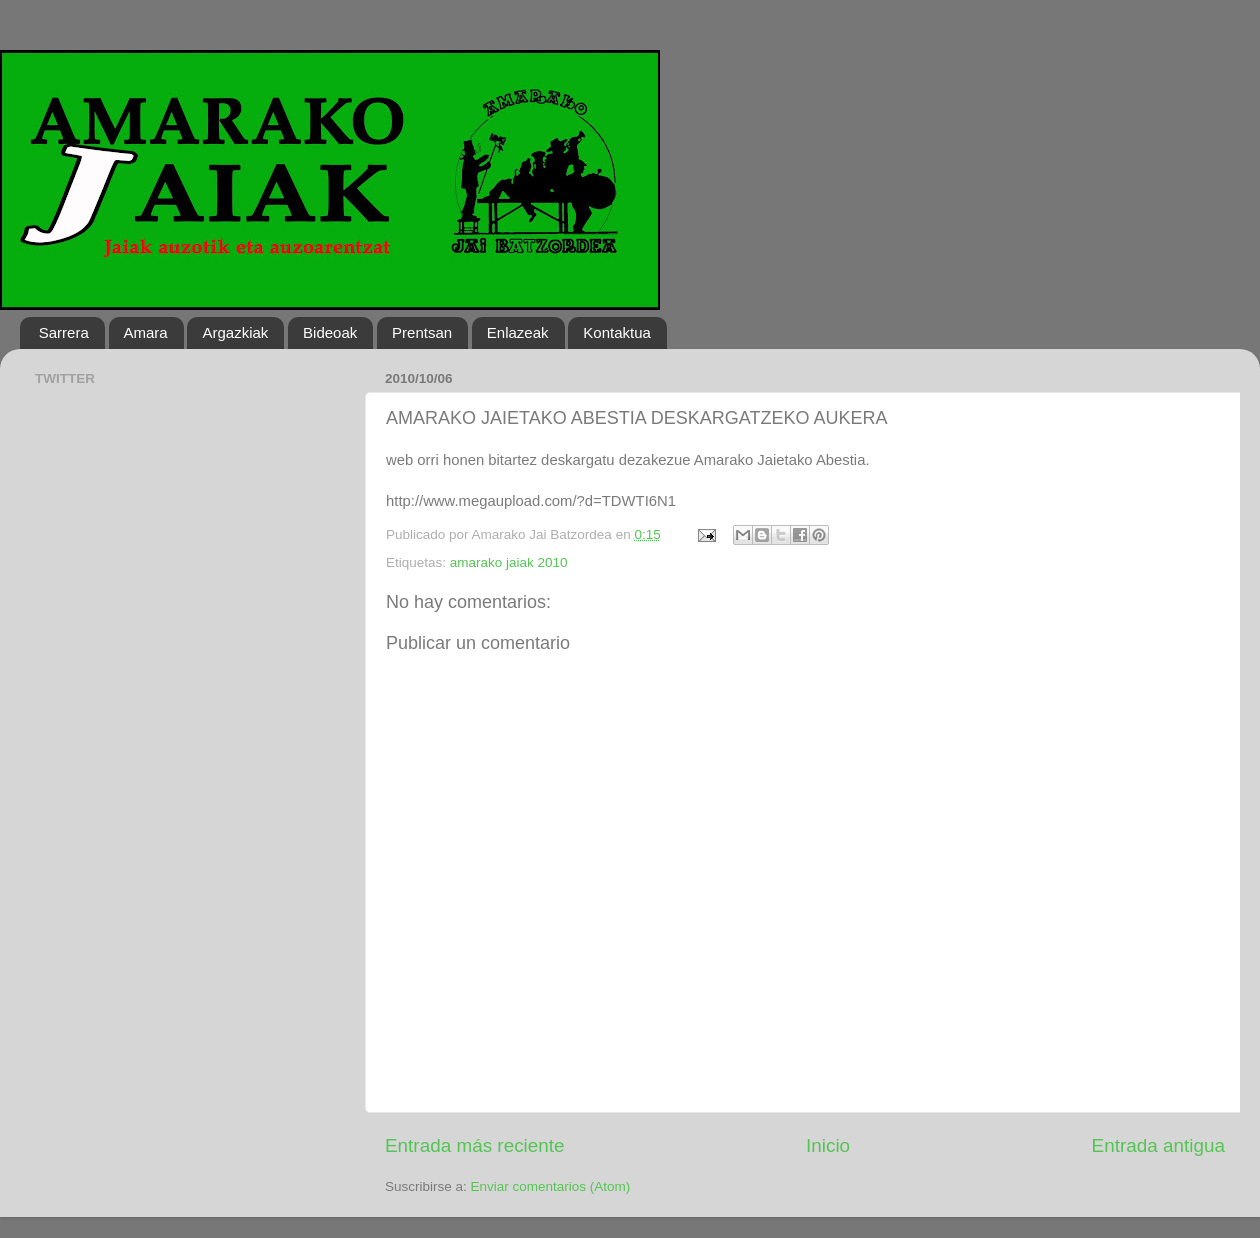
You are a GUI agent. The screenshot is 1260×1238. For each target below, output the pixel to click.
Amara (146, 332)
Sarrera (64, 332)
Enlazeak (518, 332)
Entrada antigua (1158, 1145)
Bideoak (330, 332)
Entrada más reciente (475, 1145)
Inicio (828, 1145)
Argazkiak (235, 332)
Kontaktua (617, 332)
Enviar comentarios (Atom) (551, 1186)
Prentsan (422, 332)
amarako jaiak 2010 (509, 562)
